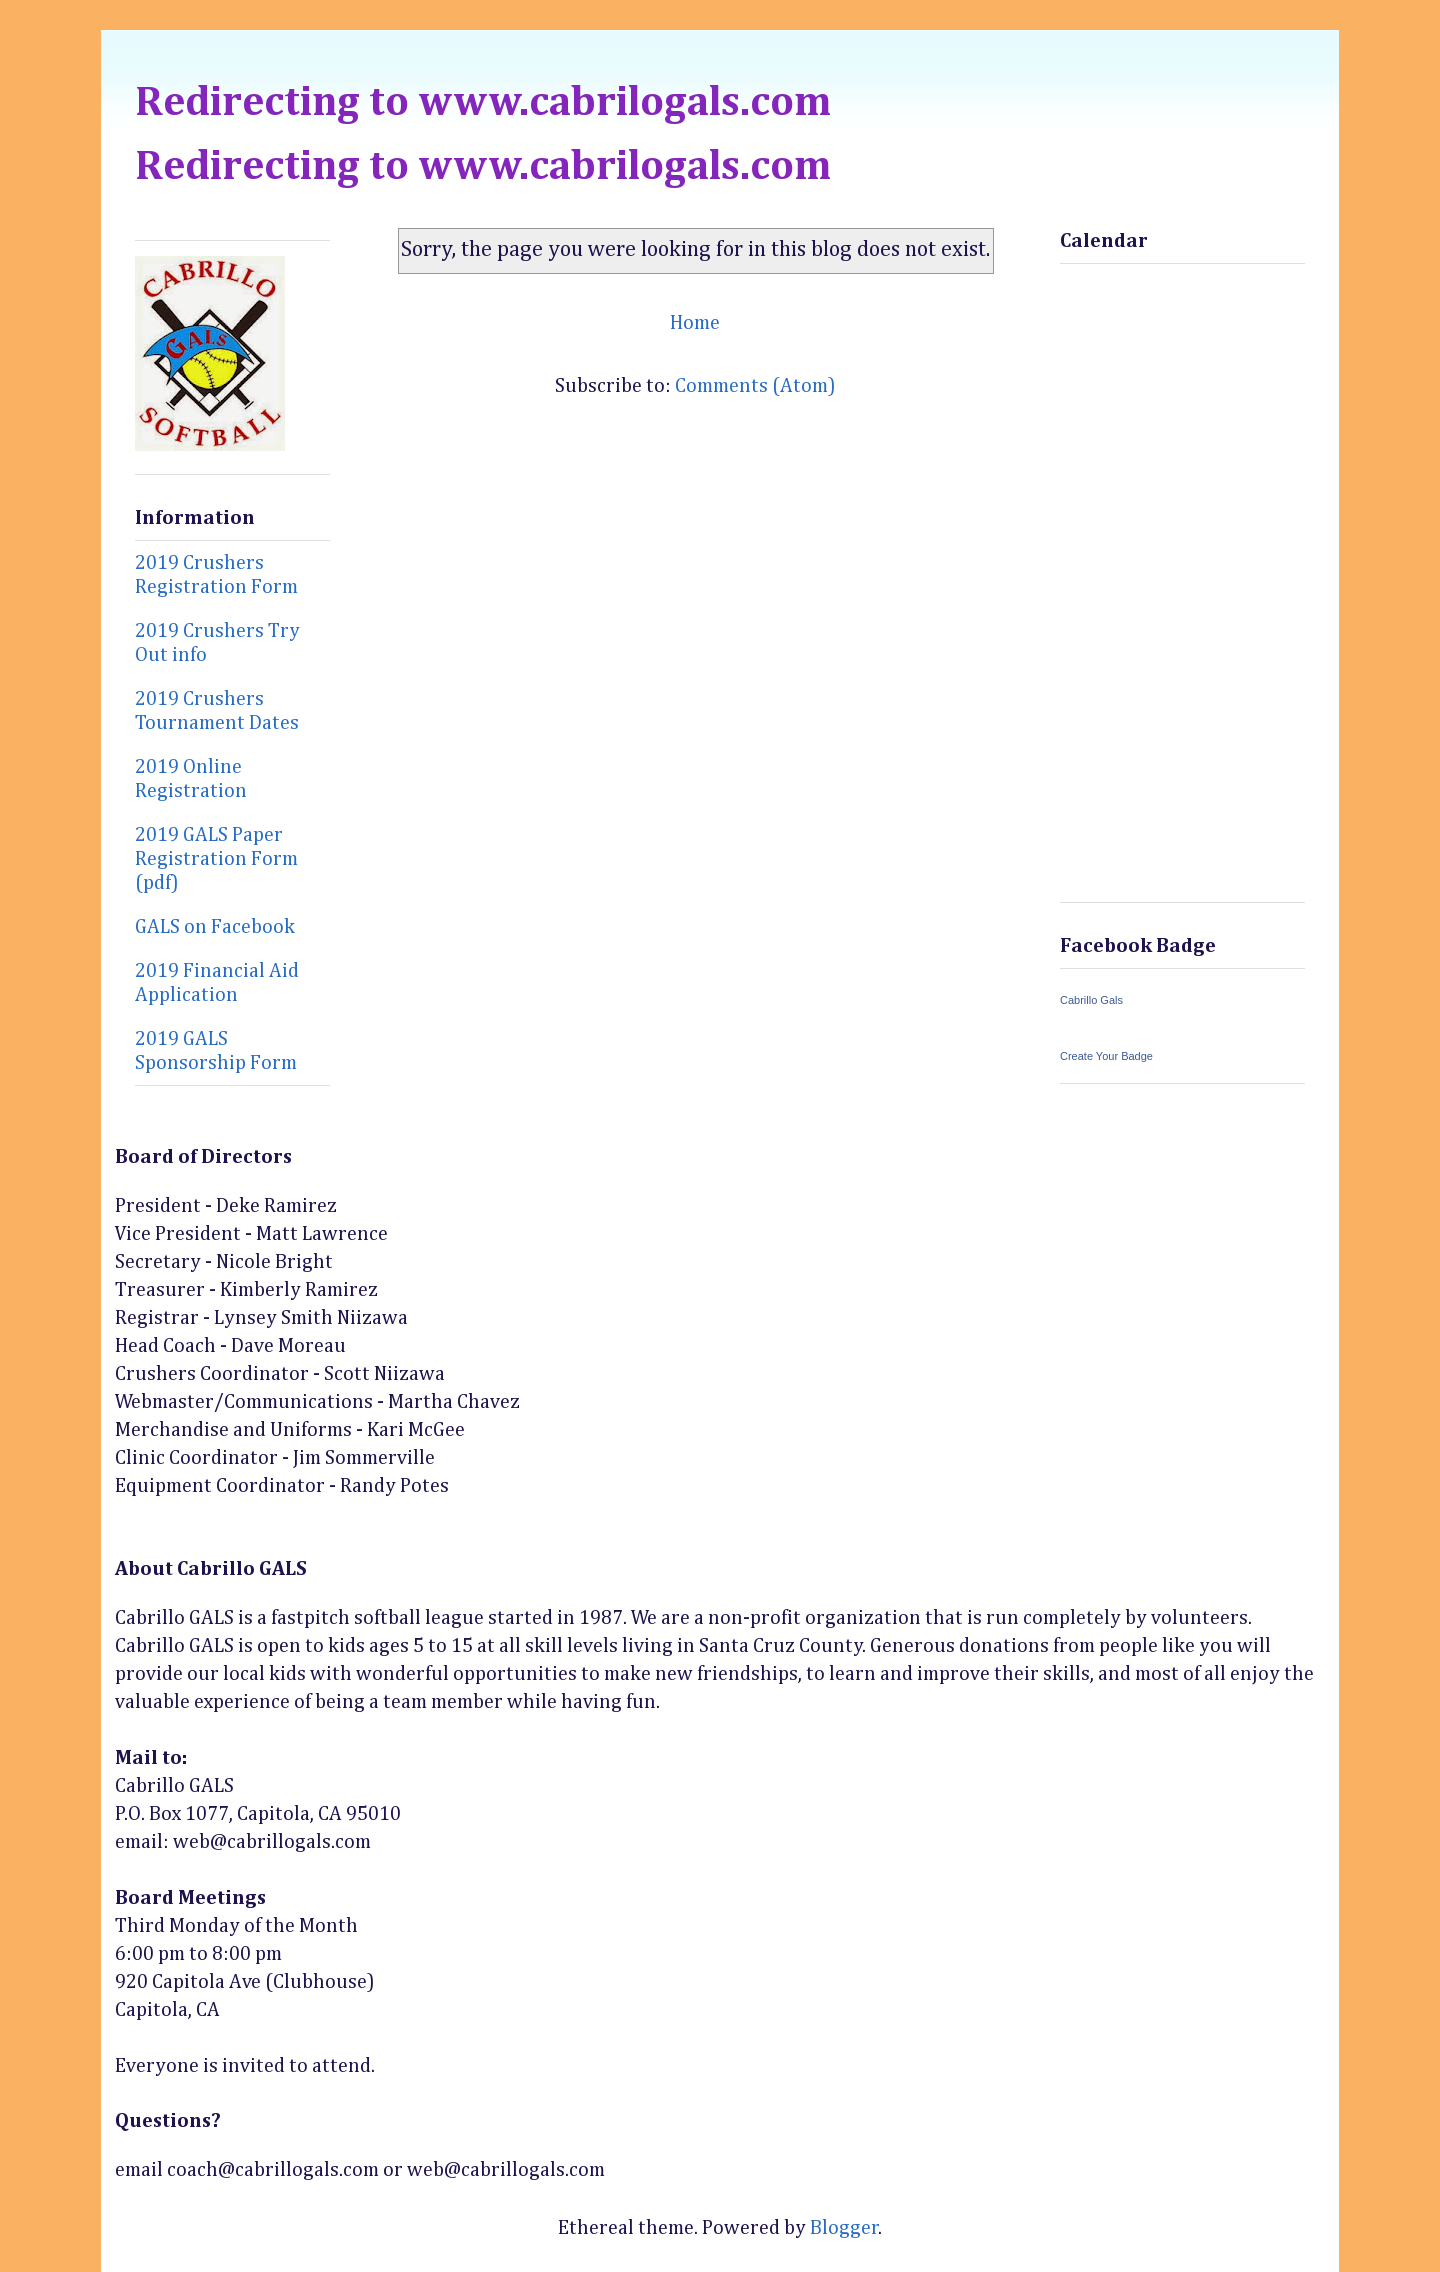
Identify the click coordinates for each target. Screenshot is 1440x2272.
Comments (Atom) (755, 386)
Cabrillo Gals (1091, 1000)
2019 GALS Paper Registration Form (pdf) (216, 859)
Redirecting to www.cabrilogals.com (483, 103)
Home (695, 323)
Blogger (844, 2228)
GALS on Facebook (215, 927)
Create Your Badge (1106, 1056)
